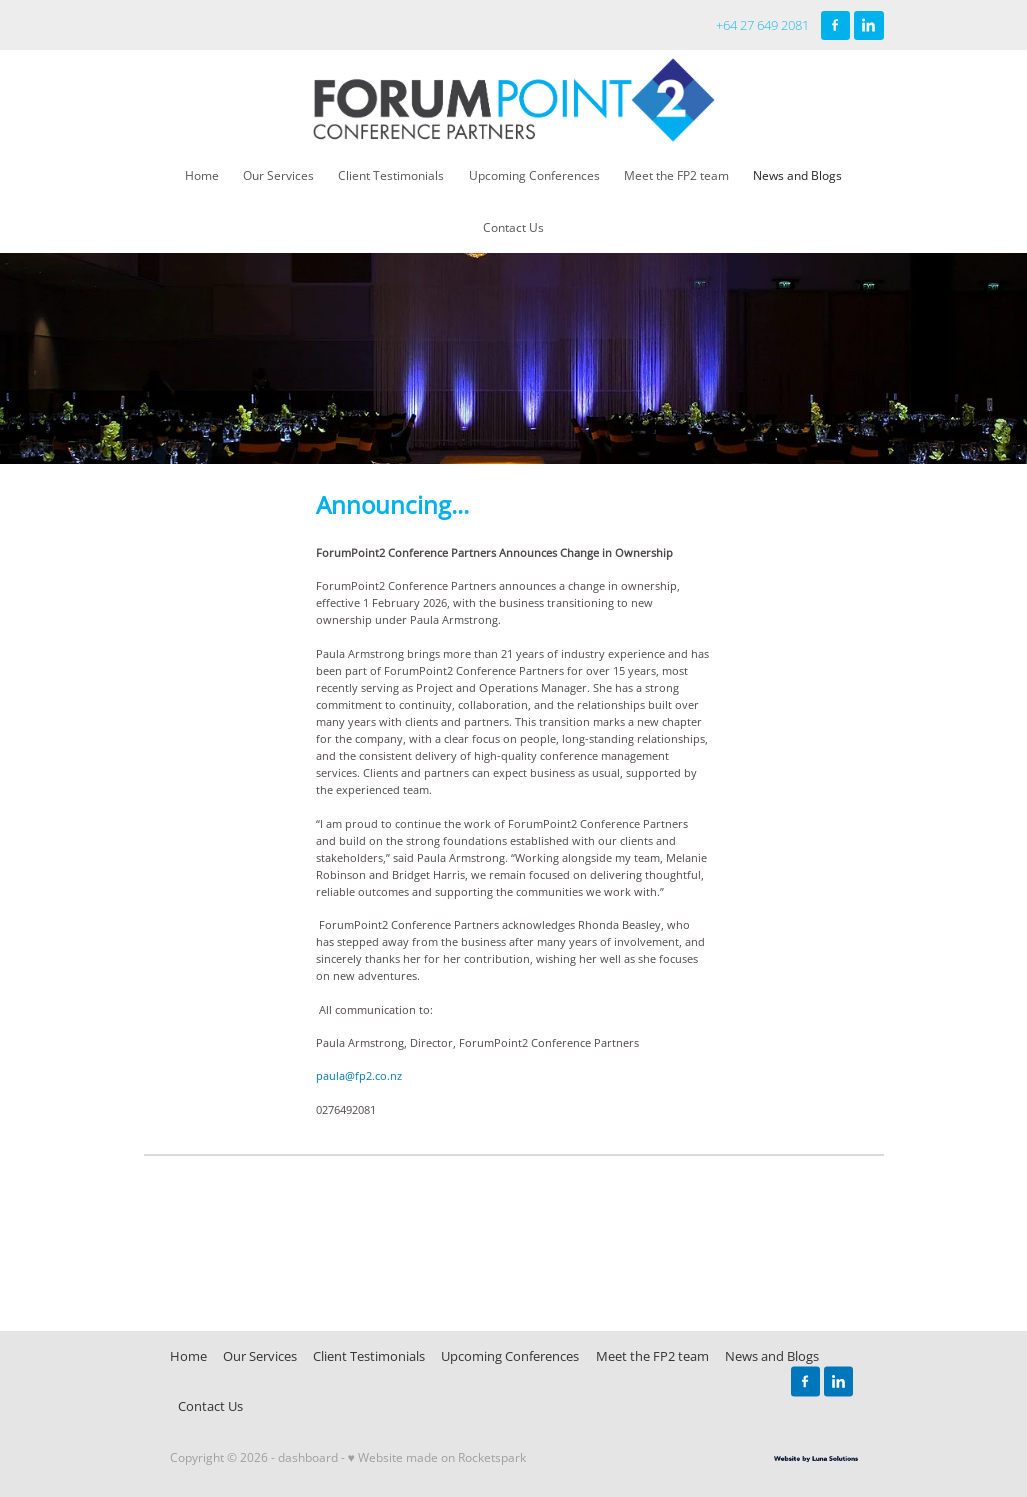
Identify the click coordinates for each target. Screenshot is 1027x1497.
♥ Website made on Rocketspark (437, 1457)
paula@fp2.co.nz (359, 1076)
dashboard (308, 1457)
